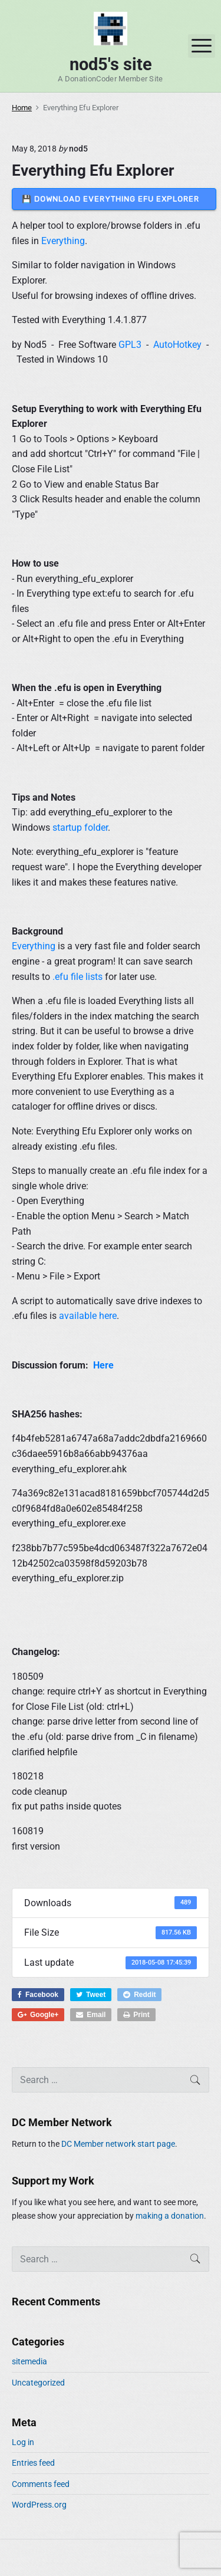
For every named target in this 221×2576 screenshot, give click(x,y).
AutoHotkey (177, 344)
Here (103, 1365)
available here (88, 1315)
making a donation (170, 2215)
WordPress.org (39, 2504)
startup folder (80, 827)
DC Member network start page (118, 2144)
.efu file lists (77, 976)
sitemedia (29, 2361)
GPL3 (129, 344)
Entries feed (33, 2463)
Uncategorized (38, 2382)
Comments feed (41, 2484)
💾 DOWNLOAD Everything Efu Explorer (114, 199)
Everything (63, 240)
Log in (23, 2442)
